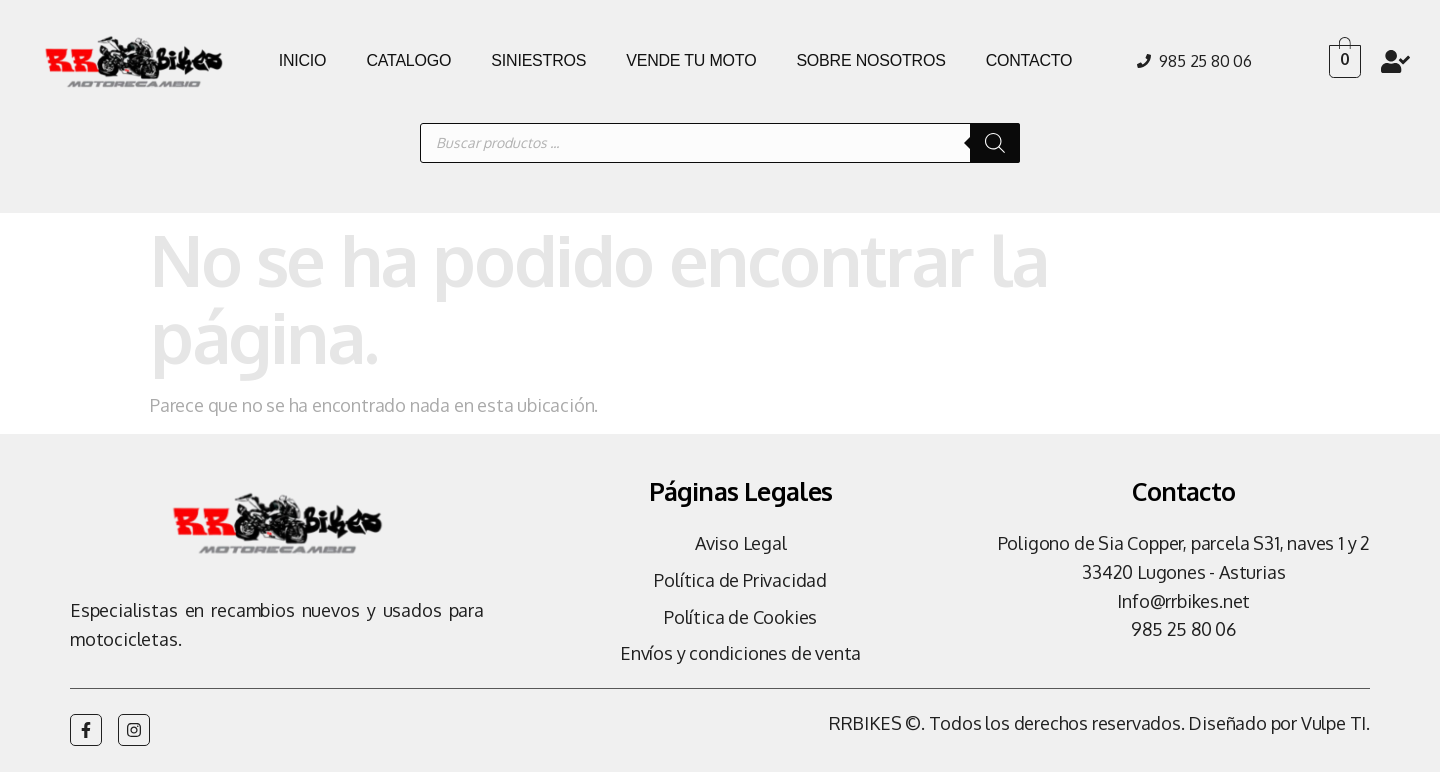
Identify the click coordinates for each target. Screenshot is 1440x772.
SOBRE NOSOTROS (870, 60)
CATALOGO (408, 60)
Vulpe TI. (1335, 723)
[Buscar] (995, 143)
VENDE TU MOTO (691, 60)
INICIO (303, 60)
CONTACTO (1029, 60)
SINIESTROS (538, 60)
